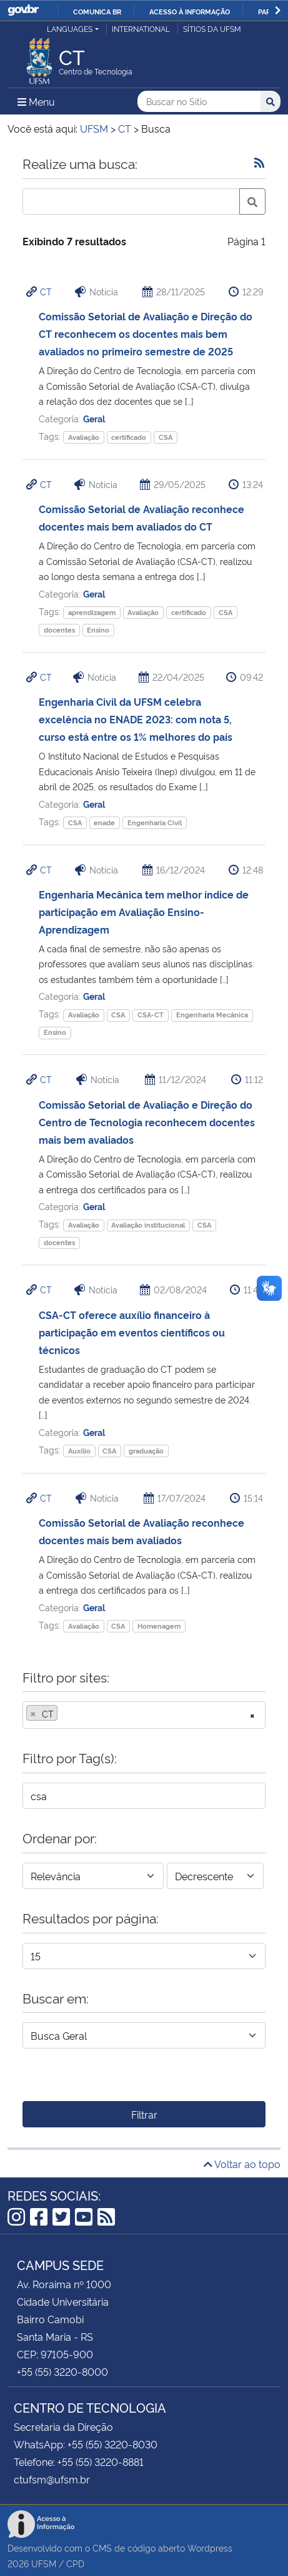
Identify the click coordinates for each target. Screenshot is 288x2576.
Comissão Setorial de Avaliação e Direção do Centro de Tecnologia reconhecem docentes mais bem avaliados (147, 1121)
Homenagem (159, 1626)
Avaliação (83, 437)
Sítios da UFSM (212, 28)
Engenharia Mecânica (212, 1014)
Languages (69, 28)
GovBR (23, 10)
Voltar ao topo (242, 2164)
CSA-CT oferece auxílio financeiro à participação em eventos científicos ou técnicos (132, 1332)
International (141, 28)
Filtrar (144, 2114)
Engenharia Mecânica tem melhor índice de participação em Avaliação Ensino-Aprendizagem (144, 911)
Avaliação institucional (148, 1224)
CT (46, 291)
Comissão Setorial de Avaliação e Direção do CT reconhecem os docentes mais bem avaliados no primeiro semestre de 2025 (145, 333)
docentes (59, 629)
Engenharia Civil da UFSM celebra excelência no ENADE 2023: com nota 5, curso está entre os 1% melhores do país (135, 719)
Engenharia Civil (154, 822)
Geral (94, 418)
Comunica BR (97, 11)
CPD (75, 2563)
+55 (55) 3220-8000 (62, 2371)
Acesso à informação (189, 11)
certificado (128, 437)
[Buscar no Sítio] (199, 102)
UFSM (43, 2563)
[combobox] (144, 1715)
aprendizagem (92, 612)
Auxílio (79, 1450)
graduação (146, 1450)
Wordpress (209, 2547)
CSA (165, 437)
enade (104, 822)
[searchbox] (64, 1714)
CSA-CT (150, 1014)
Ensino (98, 629)
